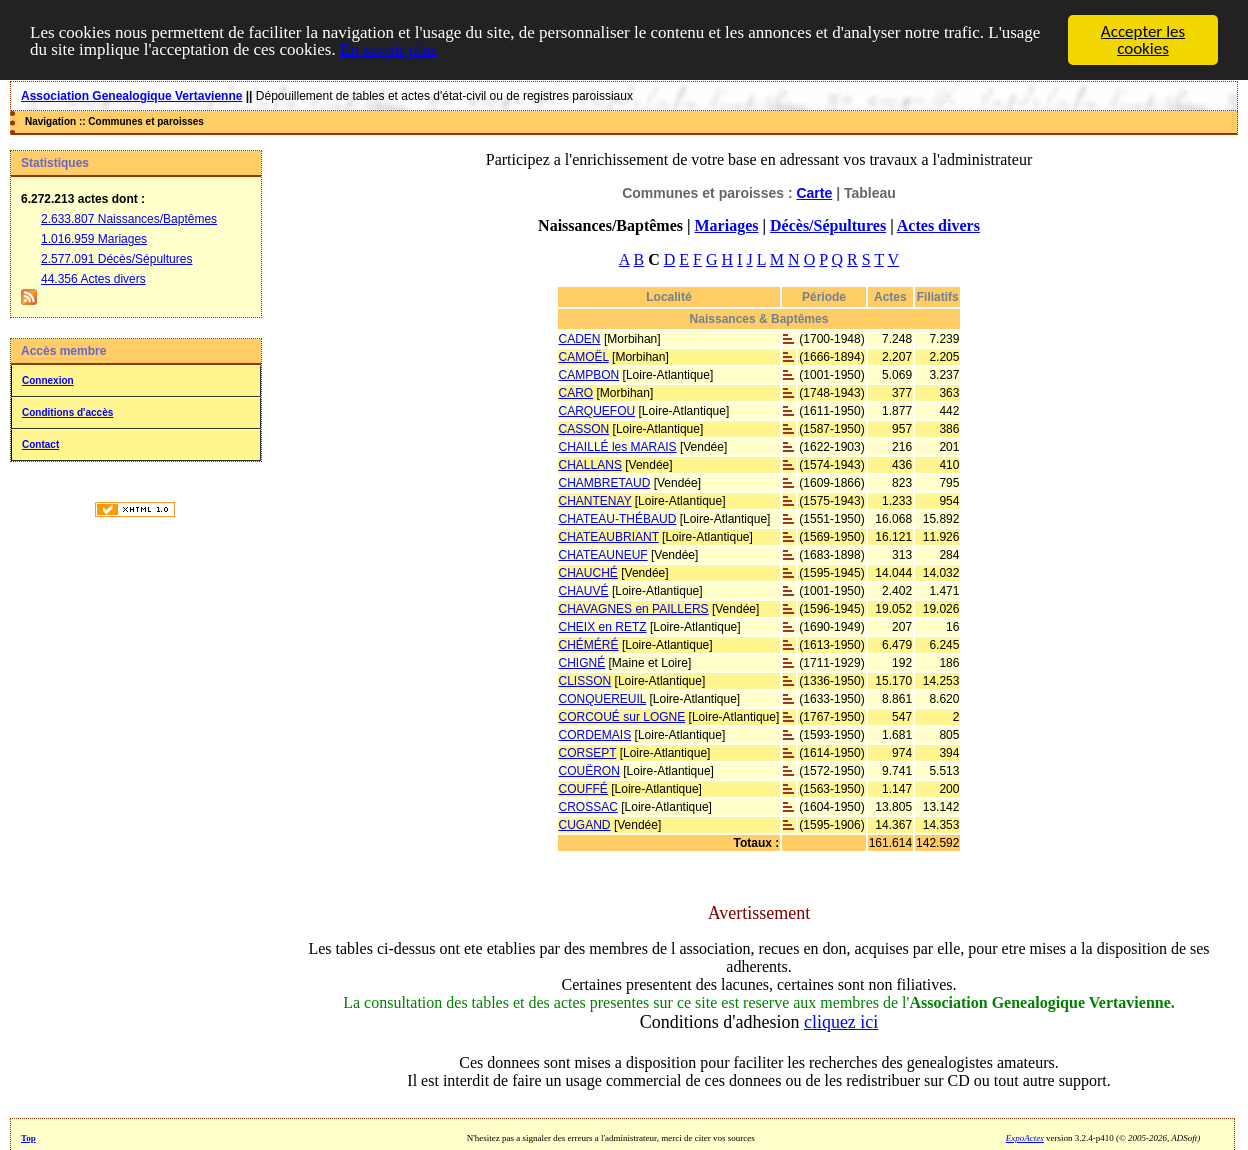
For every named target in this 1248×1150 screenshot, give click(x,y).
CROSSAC (588, 807)
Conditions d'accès (67, 412)
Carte (814, 193)
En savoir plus (388, 48)
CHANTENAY (595, 501)
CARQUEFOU (597, 411)
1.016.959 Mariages (94, 239)
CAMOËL (584, 357)
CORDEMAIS (595, 735)
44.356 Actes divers (93, 279)
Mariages (727, 225)
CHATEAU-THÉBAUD (618, 519)
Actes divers (938, 225)
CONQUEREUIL (603, 699)
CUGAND (585, 825)
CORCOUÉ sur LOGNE (622, 717)
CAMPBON (589, 375)
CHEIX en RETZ (603, 627)
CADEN (580, 339)
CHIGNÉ (582, 663)
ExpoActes (1025, 1138)
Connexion (48, 380)
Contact (40, 444)
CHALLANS (590, 465)
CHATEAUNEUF (603, 555)
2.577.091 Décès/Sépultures (116, 259)
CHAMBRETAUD (605, 483)
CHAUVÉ (584, 591)
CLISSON (585, 681)
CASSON (584, 429)
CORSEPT (588, 753)
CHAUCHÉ (588, 573)
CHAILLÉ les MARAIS (618, 447)
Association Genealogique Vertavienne (131, 96)
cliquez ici (841, 1022)
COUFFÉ (583, 789)
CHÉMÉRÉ (589, 645)
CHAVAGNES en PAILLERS (634, 609)
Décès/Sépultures (828, 225)
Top (28, 1138)
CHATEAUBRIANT (609, 537)
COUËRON (589, 771)
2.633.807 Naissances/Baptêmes (129, 219)
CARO (576, 393)
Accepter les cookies (1143, 40)
